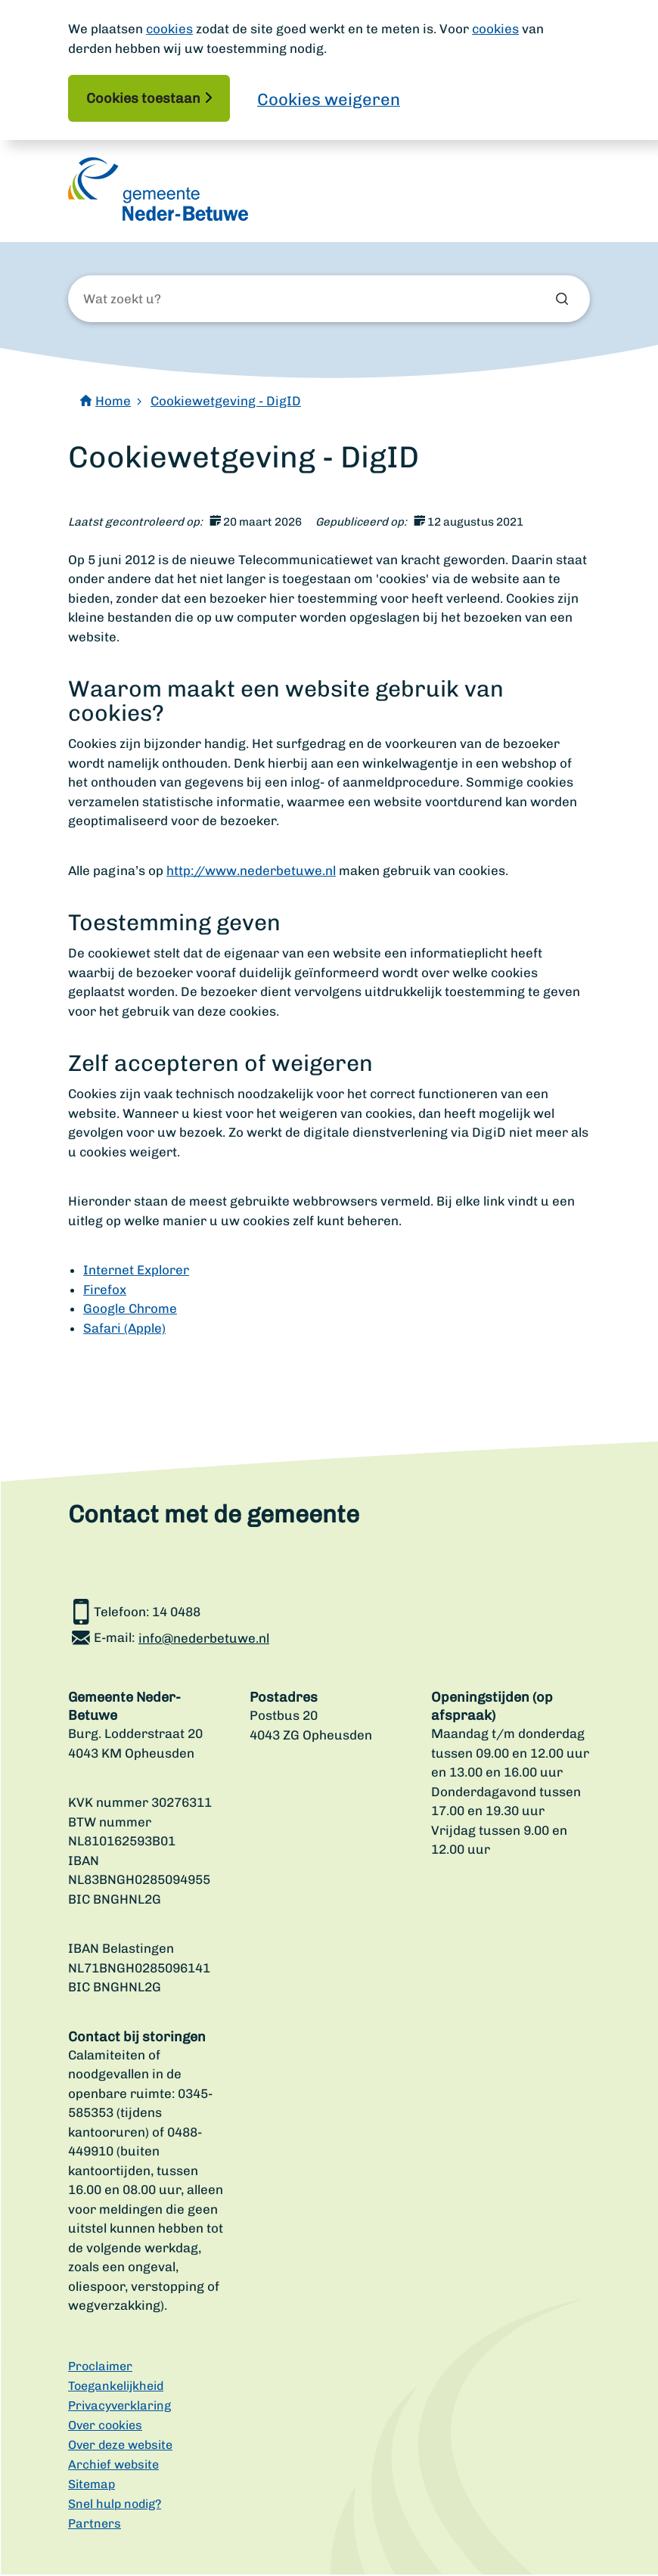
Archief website (113, 2466)
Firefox (104, 1291)
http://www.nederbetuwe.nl (251, 872)
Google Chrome (130, 1310)
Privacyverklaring (119, 2407)
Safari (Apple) (124, 1329)
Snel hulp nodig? (114, 2505)
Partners (94, 2525)
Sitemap (91, 2485)
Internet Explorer (136, 1272)
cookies (169, 28)
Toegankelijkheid (115, 2387)
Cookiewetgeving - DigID (226, 402)
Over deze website (120, 2446)
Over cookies (105, 2426)
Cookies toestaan (143, 98)
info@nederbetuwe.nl (203, 1639)
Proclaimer (100, 2367)
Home (113, 402)
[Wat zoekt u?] (165, 301)
